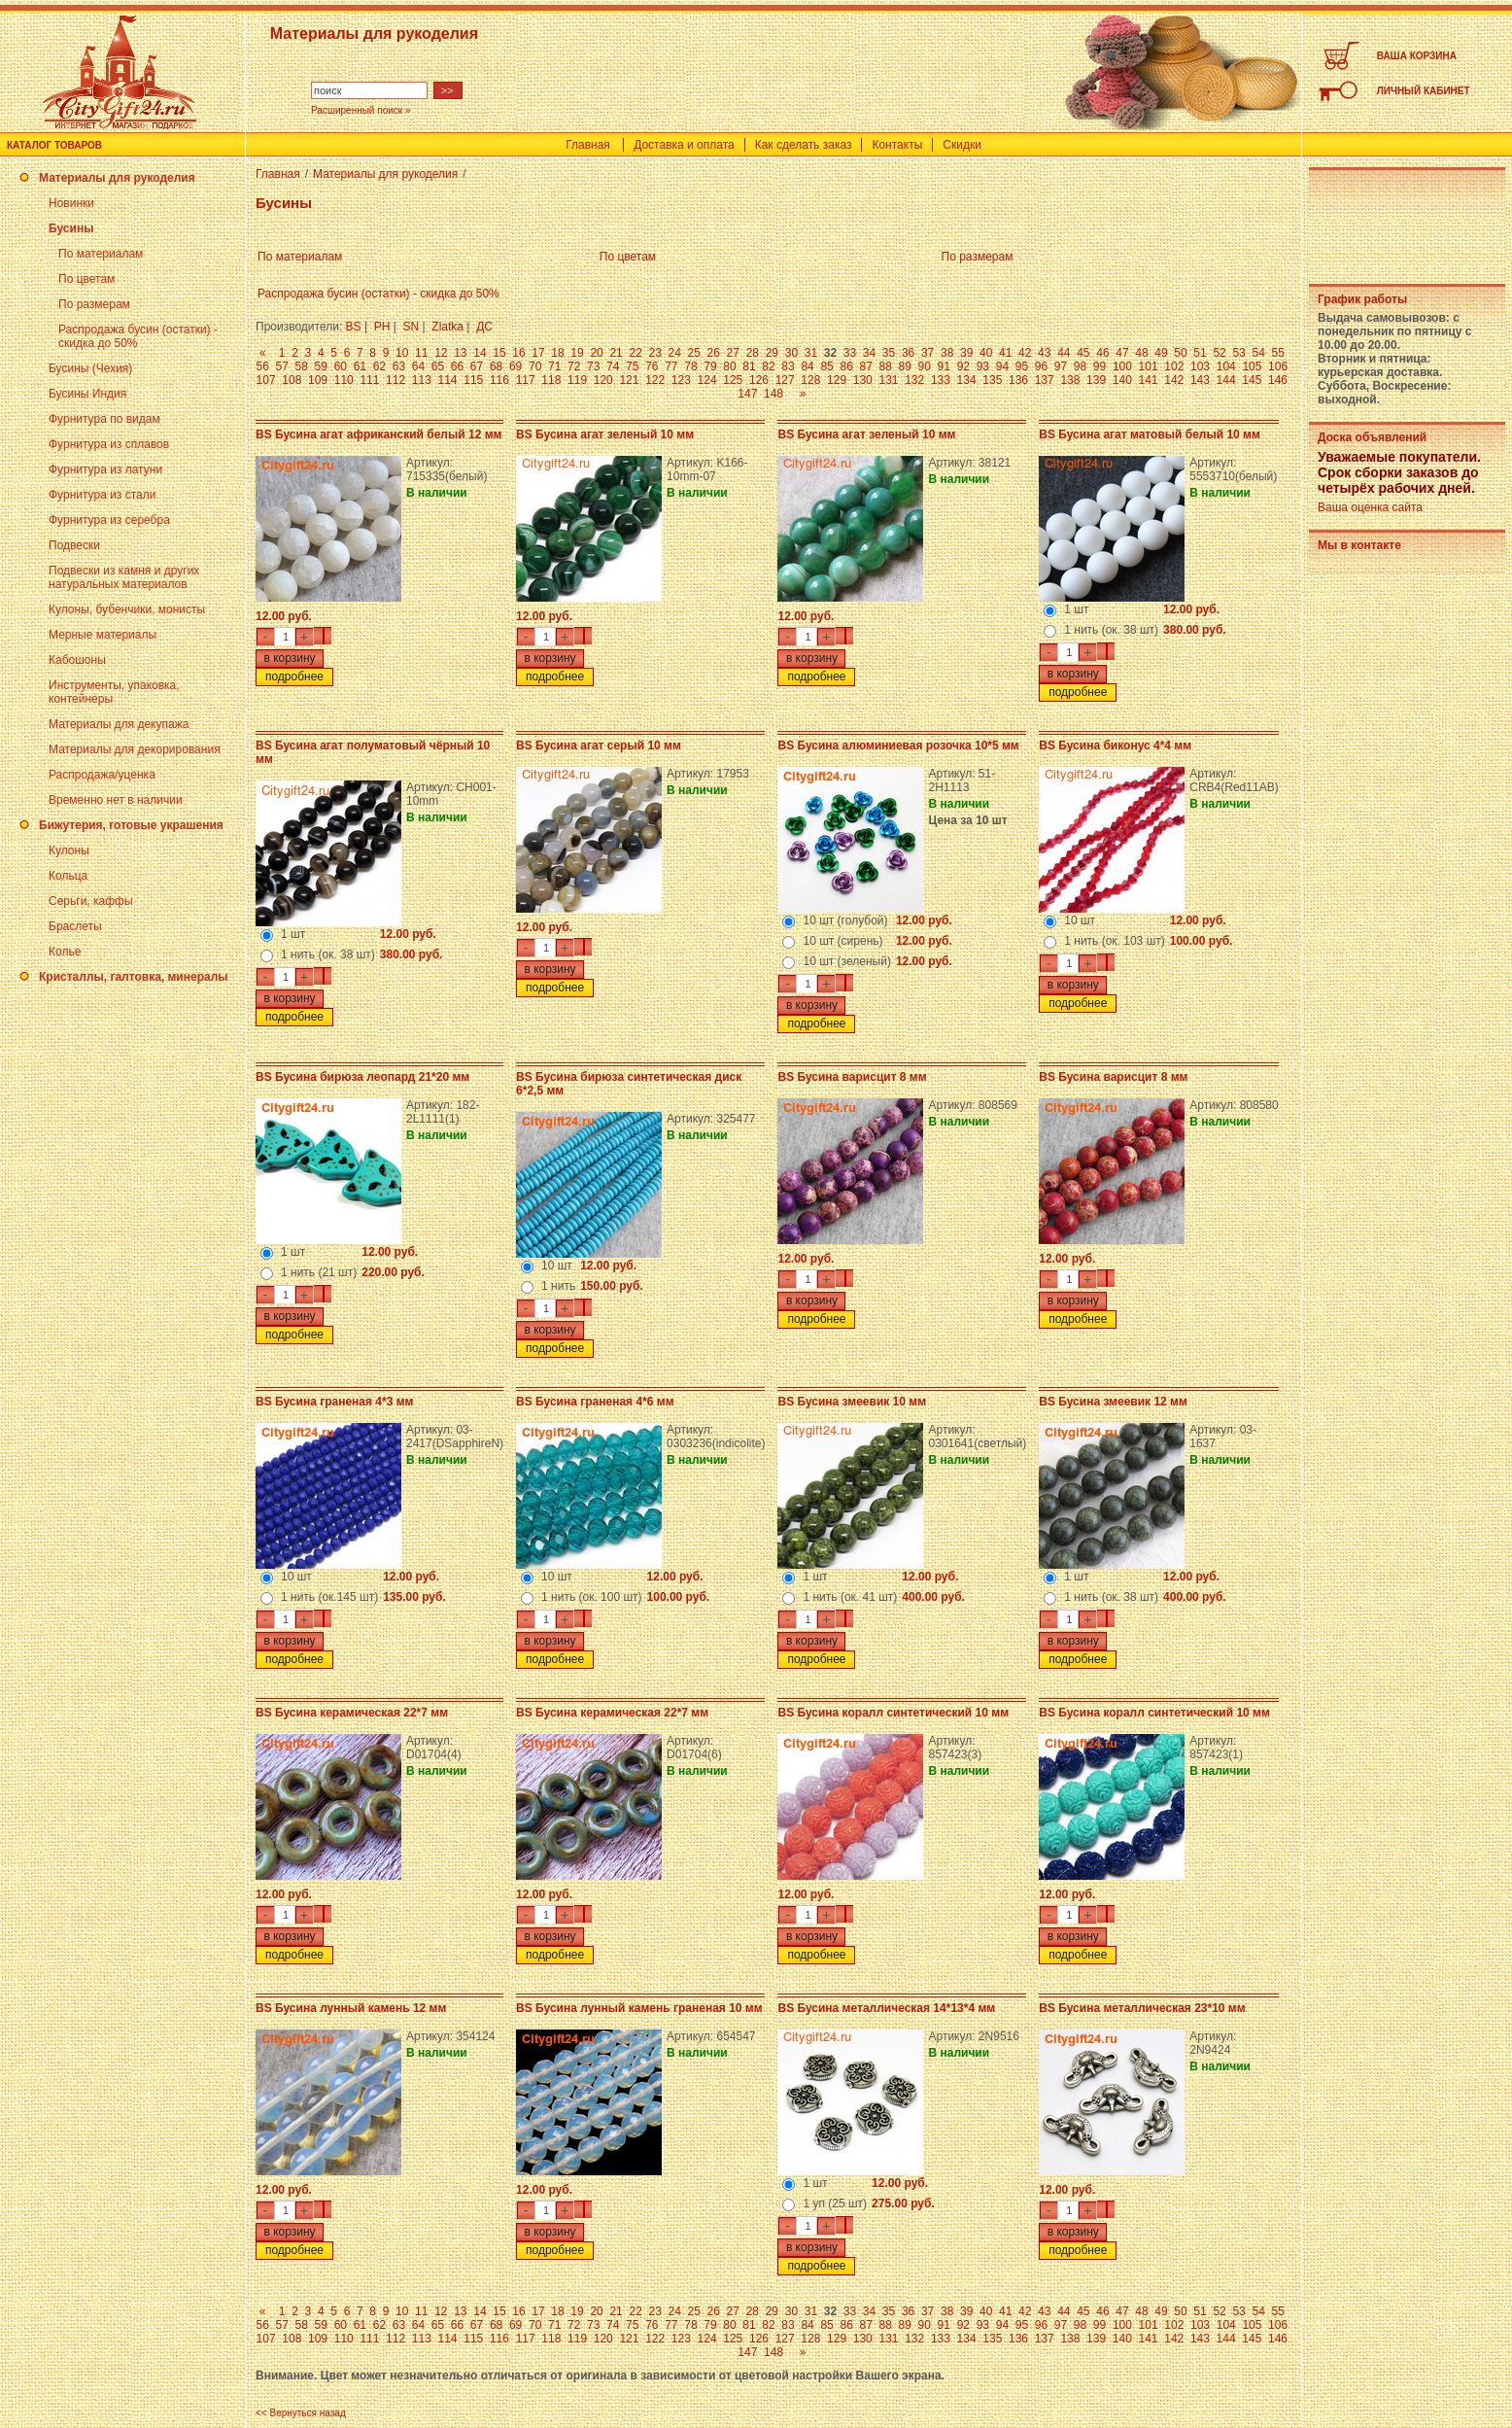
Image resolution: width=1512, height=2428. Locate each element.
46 (1102, 353)
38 (947, 353)
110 (344, 380)
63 (399, 366)
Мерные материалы (102, 635)
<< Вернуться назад (301, 2413)
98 (1080, 366)
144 (1226, 380)
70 (535, 366)
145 (1251, 380)
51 (1199, 353)
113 (421, 380)
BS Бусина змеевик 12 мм (1113, 1401)
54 (1258, 353)
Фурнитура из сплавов (109, 444)
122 (655, 380)
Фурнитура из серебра (109, 520)
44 (1063, 353)
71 (554, 366)
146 (1278, 380)
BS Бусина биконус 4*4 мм (1115, 745)
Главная (588, 145)
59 (321, 366)
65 (437, 366)
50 (1180, 353)
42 (1024, 353)
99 (1099, 366)
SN (411, 326)
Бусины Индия (87, 393)
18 (557, 353)
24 (675, 353)
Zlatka (447, 326)
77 (671, 366)
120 (603, 380)
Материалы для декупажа (119, 724)
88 (885, 366)
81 (748, 366)
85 (826, 366)
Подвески (74, 545)
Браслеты (75, 926)
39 (966, 353)
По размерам (94, 304)
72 (573, 366)
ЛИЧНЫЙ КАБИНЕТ (1423, 91)
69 (515, 366)
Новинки (71, 203)
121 (628, 380)
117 (525, 380)
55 (1277, 353)
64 (418, 366)
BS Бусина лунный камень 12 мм (351, 2008)
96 (1041, 366)
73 (593, 366)
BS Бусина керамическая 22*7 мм (352, 1712)
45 (1083, 353)
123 (681, 380)
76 (651, 366)
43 (1044, 353)
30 (791, 353)
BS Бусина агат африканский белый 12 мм (378, 434)
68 (496, 366)
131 (888, 380)
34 (869, 353)
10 (401, 353)
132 (914, 380)
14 (479, 353)
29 (772, 353)
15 (499, 353)
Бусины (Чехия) (90, 368)
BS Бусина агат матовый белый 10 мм (1149, 434)
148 (773, 393)
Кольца (68, 876)
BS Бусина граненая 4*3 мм (334, 1401)
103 (1200, 366)
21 (615, 353)
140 (1122, 380)
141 (1148, 380)
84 (807, 366)
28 (752, 353)
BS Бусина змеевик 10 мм (851, 1401)
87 (865, 366)
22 (635, 353)
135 (992, 380)
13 (460, 353)
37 (927, 353)
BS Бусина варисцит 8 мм (851, 1077)
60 (340, 366)
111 (369, 380)
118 (551, 380)
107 (266, 380)
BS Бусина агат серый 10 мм (598, 745)
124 (707, 380)
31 (811, 353)
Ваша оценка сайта (1370, 507)
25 (694, 353)
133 (940, 380)
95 (1021, 366)
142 (1174, 380)
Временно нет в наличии (116, 800)
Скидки (962, 145)
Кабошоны (77, 660)
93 (983, 366)
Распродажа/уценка (102, 774)
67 (476, 366)
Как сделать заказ (803, 145)
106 (1278, 366)
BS (353, 326)
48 (1141, 353)
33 (849, 353)
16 (518, 353)
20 (596, 353)
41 (1005, 353)
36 (908, 353)
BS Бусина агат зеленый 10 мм (605, 434)
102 (1174, 366)
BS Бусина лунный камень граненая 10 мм (639, 2008)
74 (612, 366)
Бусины (71, 228)
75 (632, 366)
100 (1122, 366)
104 (1226, 366)
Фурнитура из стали (102, 495)
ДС (484, 326)
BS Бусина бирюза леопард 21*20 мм (362, 1077)
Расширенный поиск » (361, 110)
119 (577, 380)
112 (395, 380)
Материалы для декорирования (135, 749)
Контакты (897, 145)
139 (1096, 380)
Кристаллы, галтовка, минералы (133, 977)
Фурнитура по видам (104, 419)
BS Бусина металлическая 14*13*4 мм (886, 2008)
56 (263, 366)
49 (1160, 353)
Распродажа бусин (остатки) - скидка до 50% (378, 293)
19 (576, 353)
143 (1200, 380)
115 (473, 380)
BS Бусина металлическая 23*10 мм (1142, 2008)
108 (291, 380)
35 (888, 353)
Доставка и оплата (684, 145)
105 (1251, 366)
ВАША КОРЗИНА (1417, 56)
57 (282, 366)
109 (317, 380)
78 (690, 366)
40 (985, 353)
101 (1148, 366)
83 (787, 366)
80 (729, 366)
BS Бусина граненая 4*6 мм (594, 1401)
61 (360, 366)
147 (747, 393)
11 (421, 353)
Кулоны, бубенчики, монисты (127, 609)
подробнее (294, 676)
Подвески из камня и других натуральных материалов (124, 577)
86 (846, 366)
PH (382, 326)
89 (905, 366)
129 (836, 380)
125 (732, 380)
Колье (65, 951)
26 (713, 353)
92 (963, 366)
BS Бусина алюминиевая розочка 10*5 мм (897, 745)
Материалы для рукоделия (117, 178)
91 (944, 366)
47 (1122, 353)
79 (710, 366)
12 (440, 353)
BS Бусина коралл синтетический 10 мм (893, 1712)
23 (654, 353)
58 (301, 366)
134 (967, 380)
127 (785, 380)
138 (1070, 380)
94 (1002, 366)
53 (1238, 353)
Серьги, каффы (91, 901)
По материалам (100, 253)
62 (379, 366)
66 (457, 366)
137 (1044, 380)
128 (810, 380)
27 (733, 353)
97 (1060, 366)
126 (759, 380)
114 (448, 380)
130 (863, 380)
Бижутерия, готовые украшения (131, 825)
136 (1018, 380)
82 (768, 366)
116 (499, 380)
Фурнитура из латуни (105, 469)
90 (924, 366)
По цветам (86, 279)
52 (1219, 353)
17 (538, 353)
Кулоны (69, 850)
